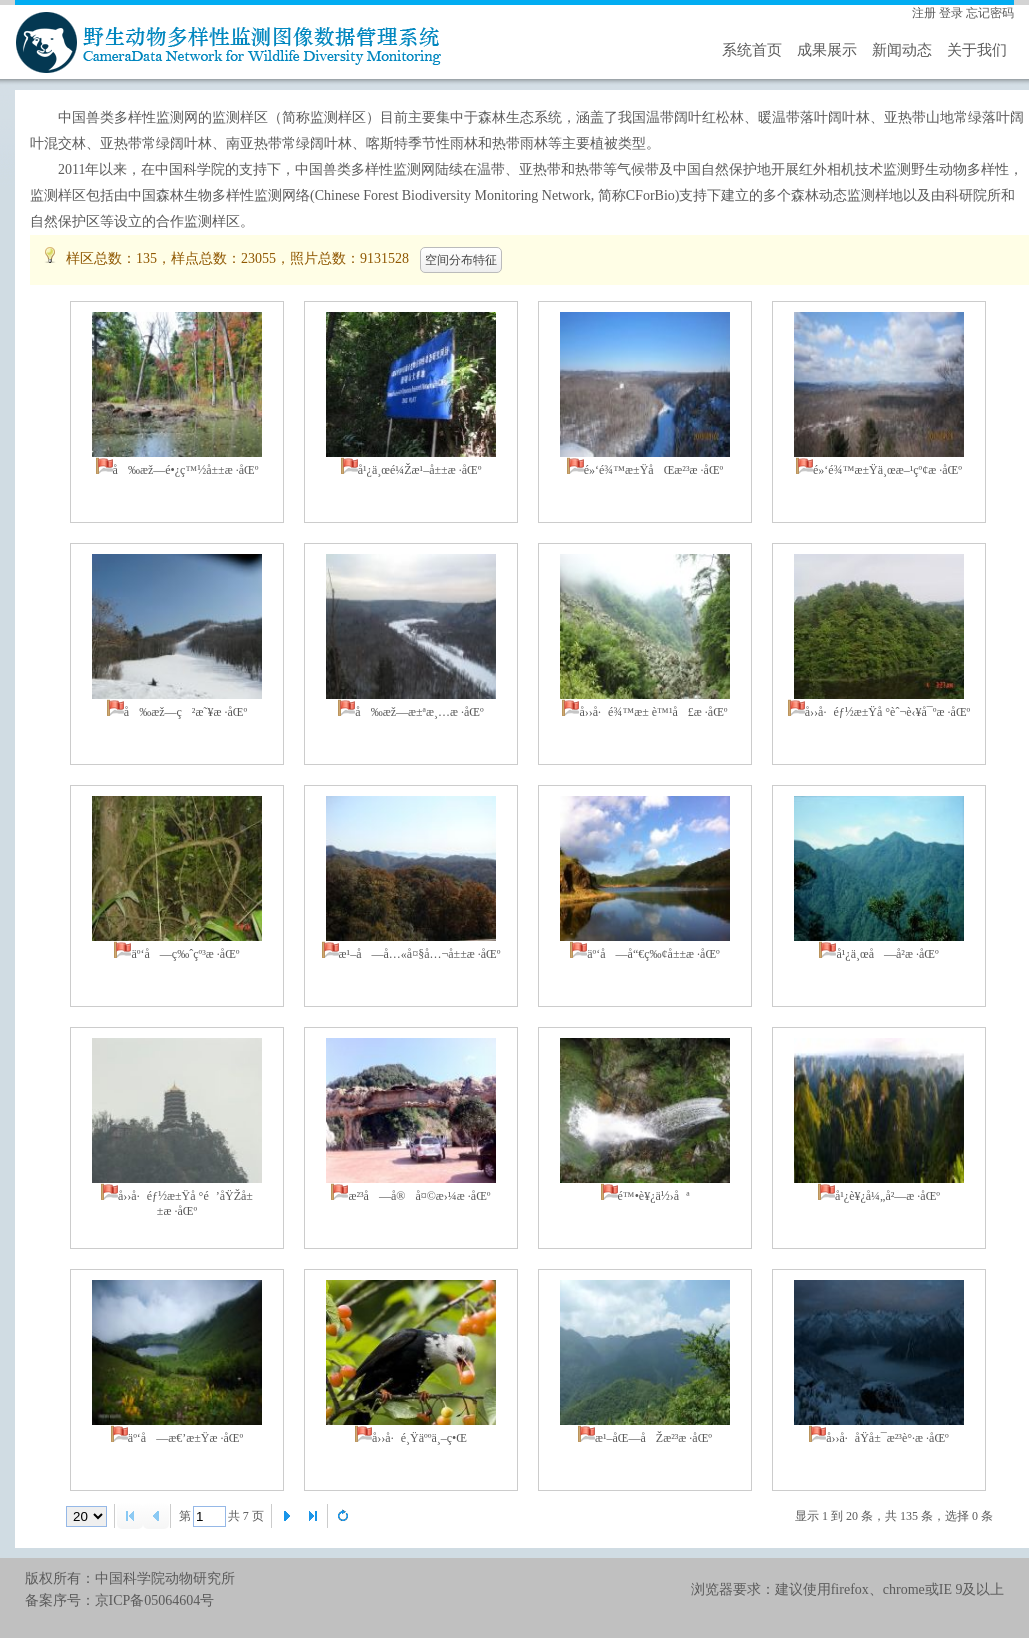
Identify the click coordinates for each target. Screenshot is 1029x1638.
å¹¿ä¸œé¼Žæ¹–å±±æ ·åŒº (420, 470)
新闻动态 (902, 50)
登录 (951, 13)
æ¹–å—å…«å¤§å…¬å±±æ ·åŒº (420, 954)
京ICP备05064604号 (155, 1600)
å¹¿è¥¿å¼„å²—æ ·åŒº (887, 1196)
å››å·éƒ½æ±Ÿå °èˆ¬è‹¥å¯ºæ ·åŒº (888, 712)
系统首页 (752, 50)
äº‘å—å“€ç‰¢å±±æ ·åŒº (653, 954)
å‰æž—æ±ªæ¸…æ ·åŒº (419, 712)
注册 (924, 13)
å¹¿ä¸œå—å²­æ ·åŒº (887, 954)
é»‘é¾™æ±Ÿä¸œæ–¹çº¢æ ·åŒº (887, 470)
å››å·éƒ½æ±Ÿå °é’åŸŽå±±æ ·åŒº (185, 1203)
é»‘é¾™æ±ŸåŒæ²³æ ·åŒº (654, 470)
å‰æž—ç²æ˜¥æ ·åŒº (185, 712)
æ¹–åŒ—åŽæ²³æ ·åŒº (653, 1438)
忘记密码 (990, 13)
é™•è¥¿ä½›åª (654, 1196)
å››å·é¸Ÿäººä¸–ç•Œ (419, 1438)
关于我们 (977, 50)
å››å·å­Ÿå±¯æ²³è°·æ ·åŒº (887, 1438)
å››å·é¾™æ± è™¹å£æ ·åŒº (653, 712)
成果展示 (827, 50)
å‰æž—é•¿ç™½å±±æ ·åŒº (186, 470)
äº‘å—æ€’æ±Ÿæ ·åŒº (185, 1438)
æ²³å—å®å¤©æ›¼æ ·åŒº (419, 1196)
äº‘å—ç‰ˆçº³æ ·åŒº (185, 954)
